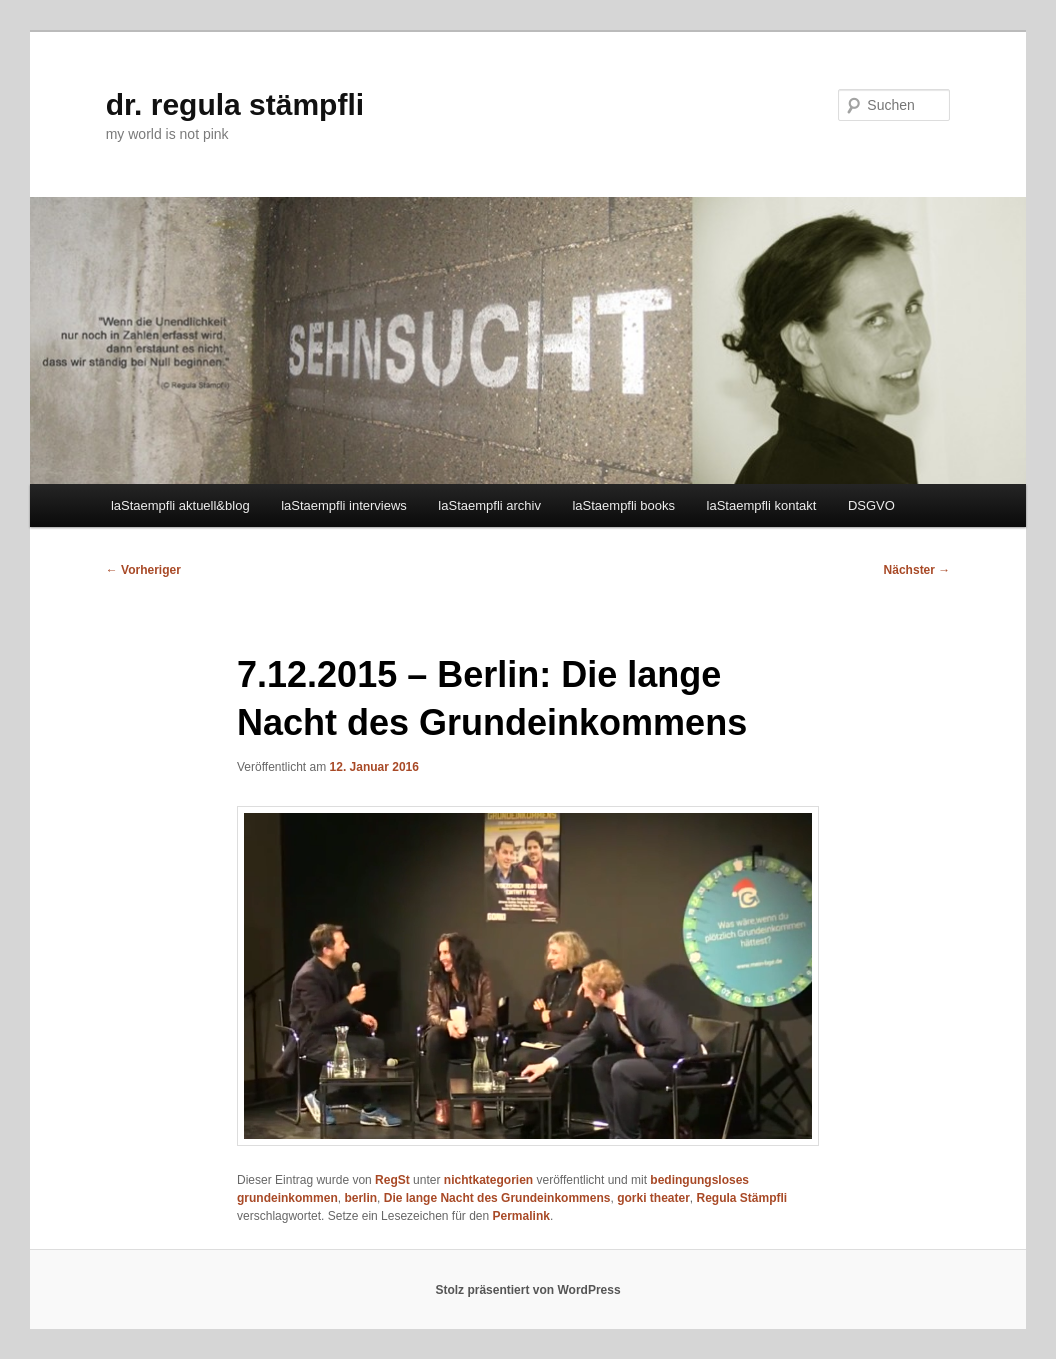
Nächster (917, 570)
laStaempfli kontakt (762, 505)
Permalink (521, 1216)
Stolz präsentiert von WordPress (527, 1290)
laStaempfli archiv (489, 505)
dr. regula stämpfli (235, 104)
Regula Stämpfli (742, 1198)
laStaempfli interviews (344, 505)
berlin (360, 1198)
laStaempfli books (623, 505)
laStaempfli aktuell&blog (180, 505)
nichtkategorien (488, 1180)
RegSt (392, 1180)
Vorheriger (143, 570)
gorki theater (653, 1198)
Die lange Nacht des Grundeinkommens (497, 1198)
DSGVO (871, 505)
